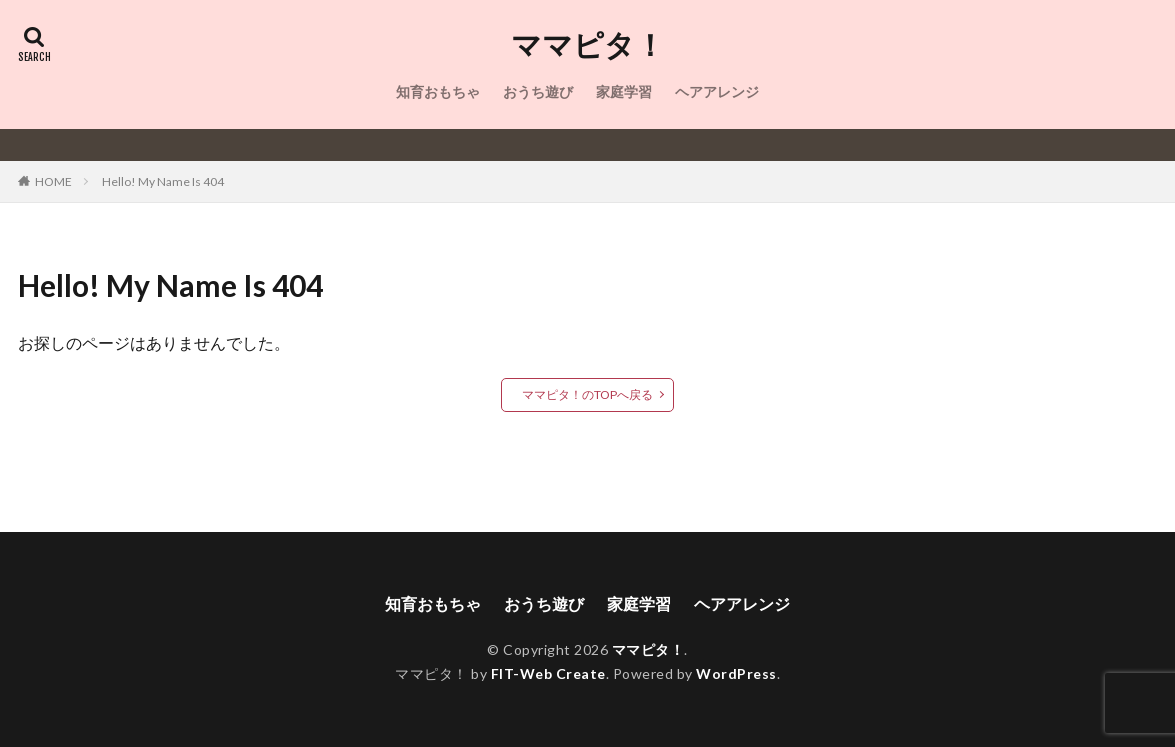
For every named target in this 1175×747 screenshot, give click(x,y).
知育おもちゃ (438, 91)
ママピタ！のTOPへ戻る (587, 394)
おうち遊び (538, 91)
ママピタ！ (588, 45)
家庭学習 (624, 91)
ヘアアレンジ (717, 91)
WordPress (736, 673)
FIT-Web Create (548, 673)
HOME (53, 181)
